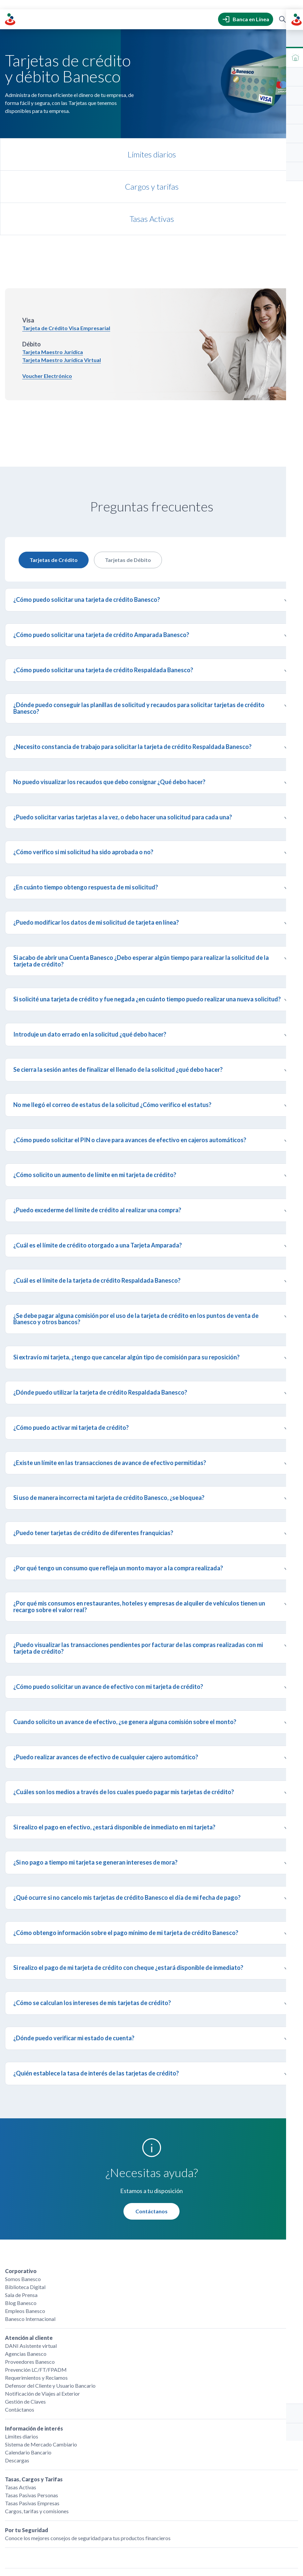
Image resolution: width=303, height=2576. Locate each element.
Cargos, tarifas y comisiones (37, 2437)
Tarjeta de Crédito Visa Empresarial (66, 254)
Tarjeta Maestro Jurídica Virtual (61, 286)
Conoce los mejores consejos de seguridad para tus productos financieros (88, 2464)
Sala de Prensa (21, 2221)
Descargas (17, 2386)
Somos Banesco (23, 2205)
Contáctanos (151, 2137)
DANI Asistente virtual (31, 2271)
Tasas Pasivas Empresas (32, 2429)
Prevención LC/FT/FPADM (36, 2295)
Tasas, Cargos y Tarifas (34, 2405)
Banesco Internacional (30, 2245)
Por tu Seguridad (26, 2456)
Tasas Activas (20, 2413)
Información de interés (34, 2354)
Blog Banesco (21, 2229)
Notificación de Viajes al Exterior (42, 2319)
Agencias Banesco (25, 2279)
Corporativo (21, 2197)
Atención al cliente (29, 2263)
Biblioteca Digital (25, 2213)
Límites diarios (21, 2362)
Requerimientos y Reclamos (36, 2303)
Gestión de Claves (25, 2327)
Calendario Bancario (28, 2378)
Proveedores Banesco (30, 2287)
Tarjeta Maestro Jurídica (52, 278)
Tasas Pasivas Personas (31, 2421)
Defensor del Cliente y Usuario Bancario (50, 2311)
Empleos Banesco (25, 2237)
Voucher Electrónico (47, 302)
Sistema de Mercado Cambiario (41, 2370)
